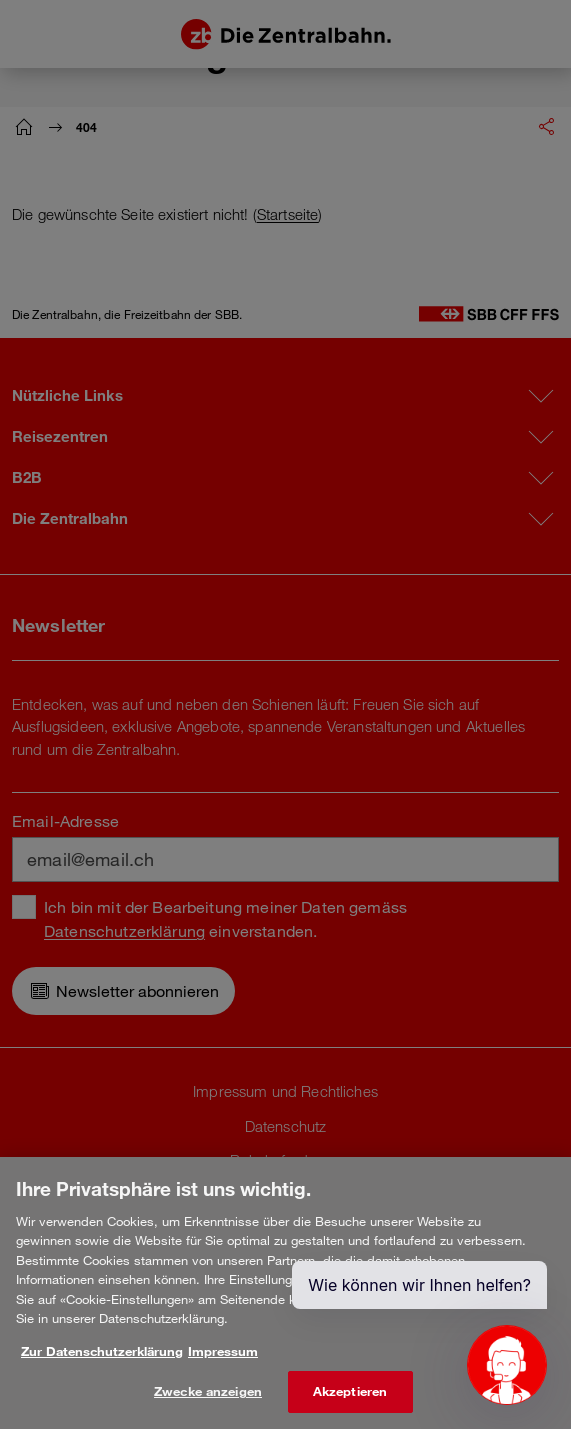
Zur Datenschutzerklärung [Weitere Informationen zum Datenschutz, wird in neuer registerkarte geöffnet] (102, 1362)
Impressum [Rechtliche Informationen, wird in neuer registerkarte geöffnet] (223, 1362)
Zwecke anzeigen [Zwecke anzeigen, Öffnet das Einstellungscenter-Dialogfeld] (208, 1403)
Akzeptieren (350, 1403)
